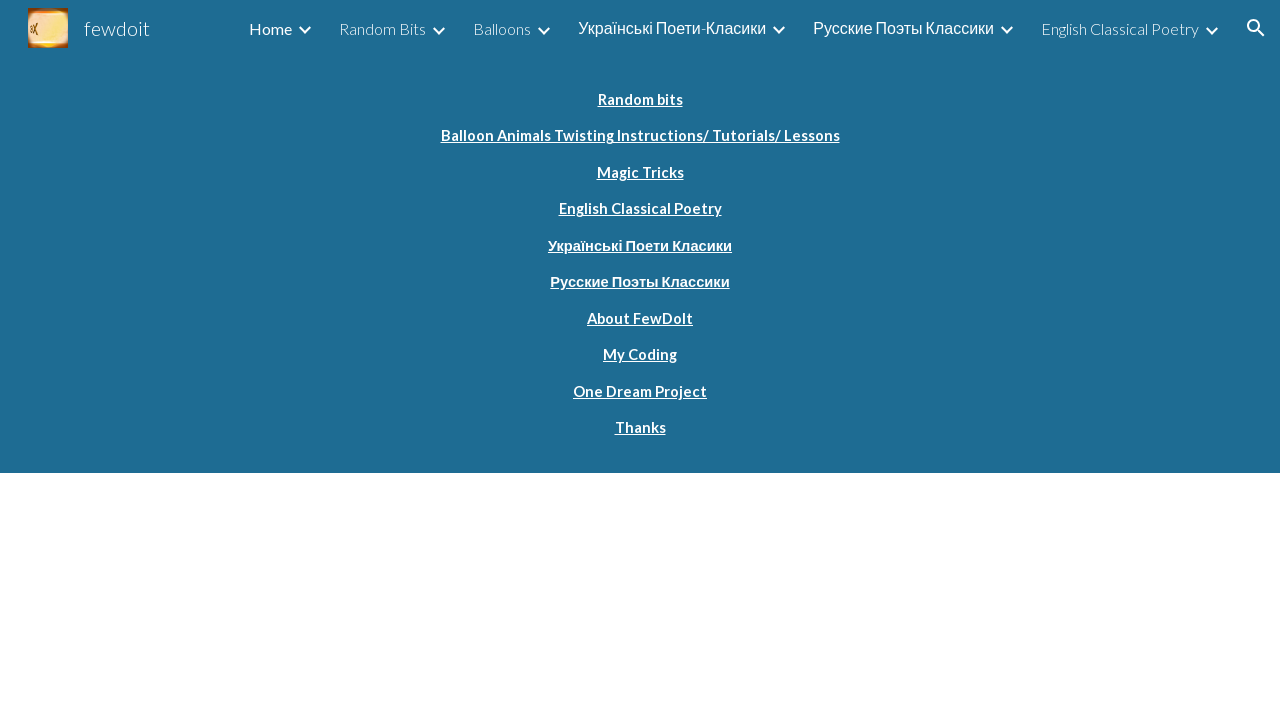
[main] (640, 264)
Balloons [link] (502, 28)
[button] (1256, 28)
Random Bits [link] (382, 28)
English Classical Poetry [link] (1120, 28)
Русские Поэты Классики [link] (903, 27)
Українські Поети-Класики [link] (672, 27)
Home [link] (270, 28)
